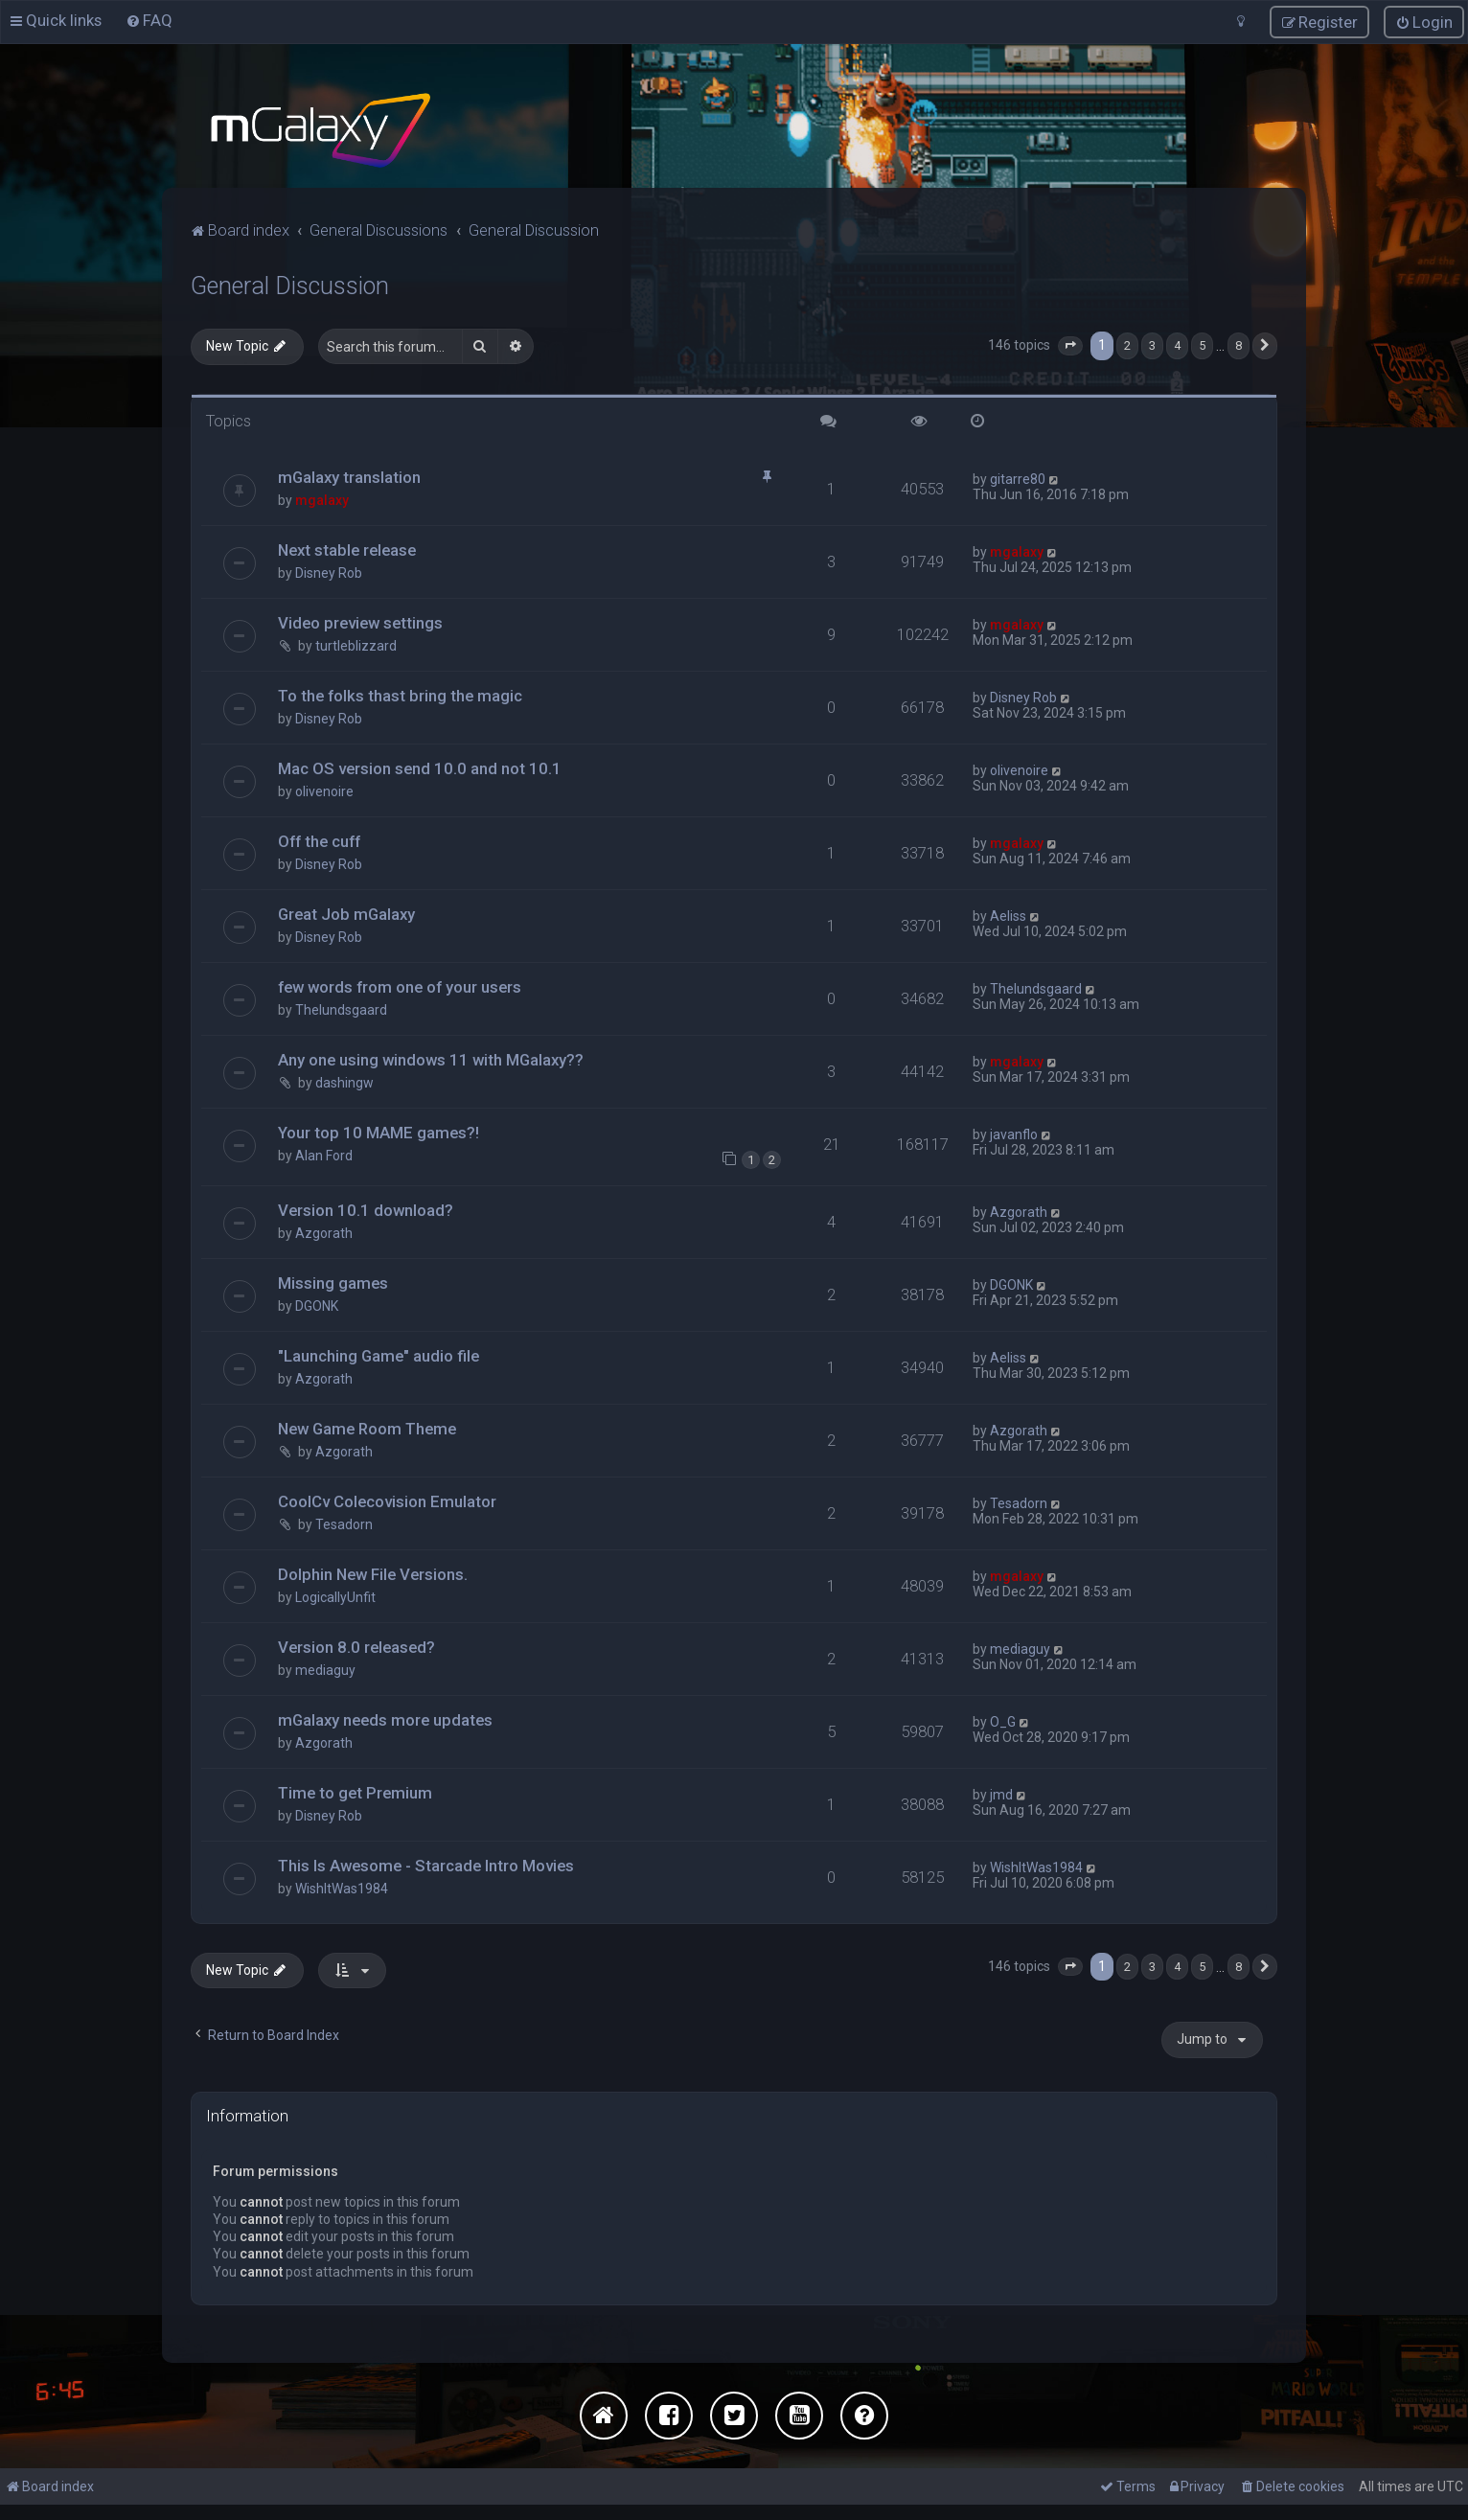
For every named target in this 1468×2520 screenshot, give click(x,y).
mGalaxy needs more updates (385, 1718)
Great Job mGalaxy (346, 913)
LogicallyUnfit (335, 1596)
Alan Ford (324, 1153)
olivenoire (324, 790)
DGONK (316, 1305)
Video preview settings (360, 621)
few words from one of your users (399, 986)
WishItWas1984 (341, 1886)
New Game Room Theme (367, 1427)
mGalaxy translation (349, 476)
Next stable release (347, 549)
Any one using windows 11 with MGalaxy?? (431, 1057)
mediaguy (325, 1669)
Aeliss (1008, 915)
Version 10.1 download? (365, 1209)
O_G (1003, 1720)
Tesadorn (344, 1523)
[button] (1070, 344)
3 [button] (1152, 343)
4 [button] (1177, 343)
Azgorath (324, 1232)
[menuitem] (149, 20)
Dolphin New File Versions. (373, 1573)
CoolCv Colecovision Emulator (387, 1500)
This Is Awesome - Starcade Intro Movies (426, 1863)
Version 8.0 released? (356, 1646)
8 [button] (1238, 343)
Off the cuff (319, 840)
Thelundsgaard (341, 1009)
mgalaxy (322, 499)
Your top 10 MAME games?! (378, 1130)
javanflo (1014, 1132)
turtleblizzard (356, 645)
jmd (1001, 1792)
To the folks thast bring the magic (400, 694)
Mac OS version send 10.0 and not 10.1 (420, 767)
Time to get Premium (355, 1790)
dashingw (344, 1080)
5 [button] (1202, 343)
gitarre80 (1017, 478)
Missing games (333, 1282)
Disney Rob (328, 572)
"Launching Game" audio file (378, 1354)
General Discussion (290, 284)
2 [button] (1127, 343)
